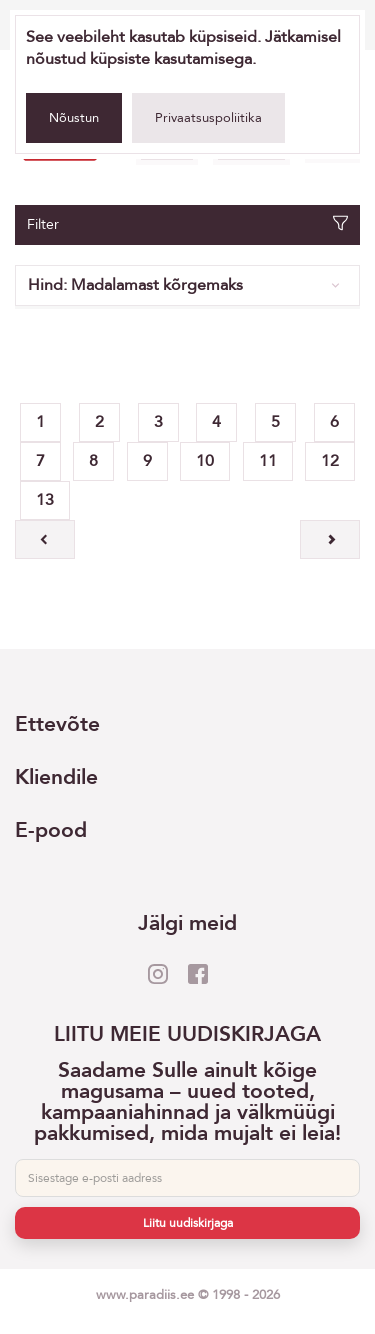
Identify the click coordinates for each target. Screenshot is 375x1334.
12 (330, 461)
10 (205, 461)
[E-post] (187, 1178)
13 (45, 500)
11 (268, 461)
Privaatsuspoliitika (208, 118)
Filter (187, 224)
